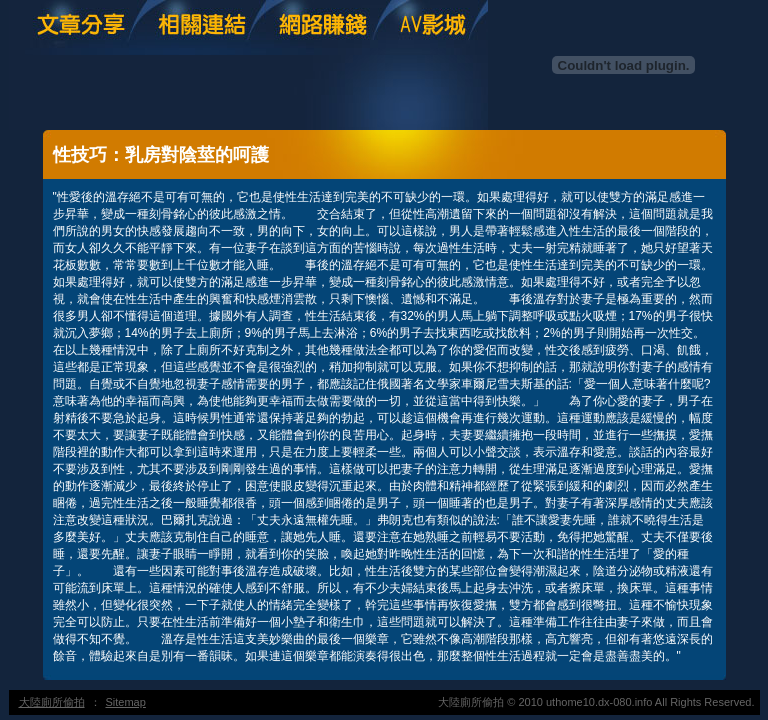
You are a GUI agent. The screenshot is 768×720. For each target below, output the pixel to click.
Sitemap (126, 702)
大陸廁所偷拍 (52, 702)
